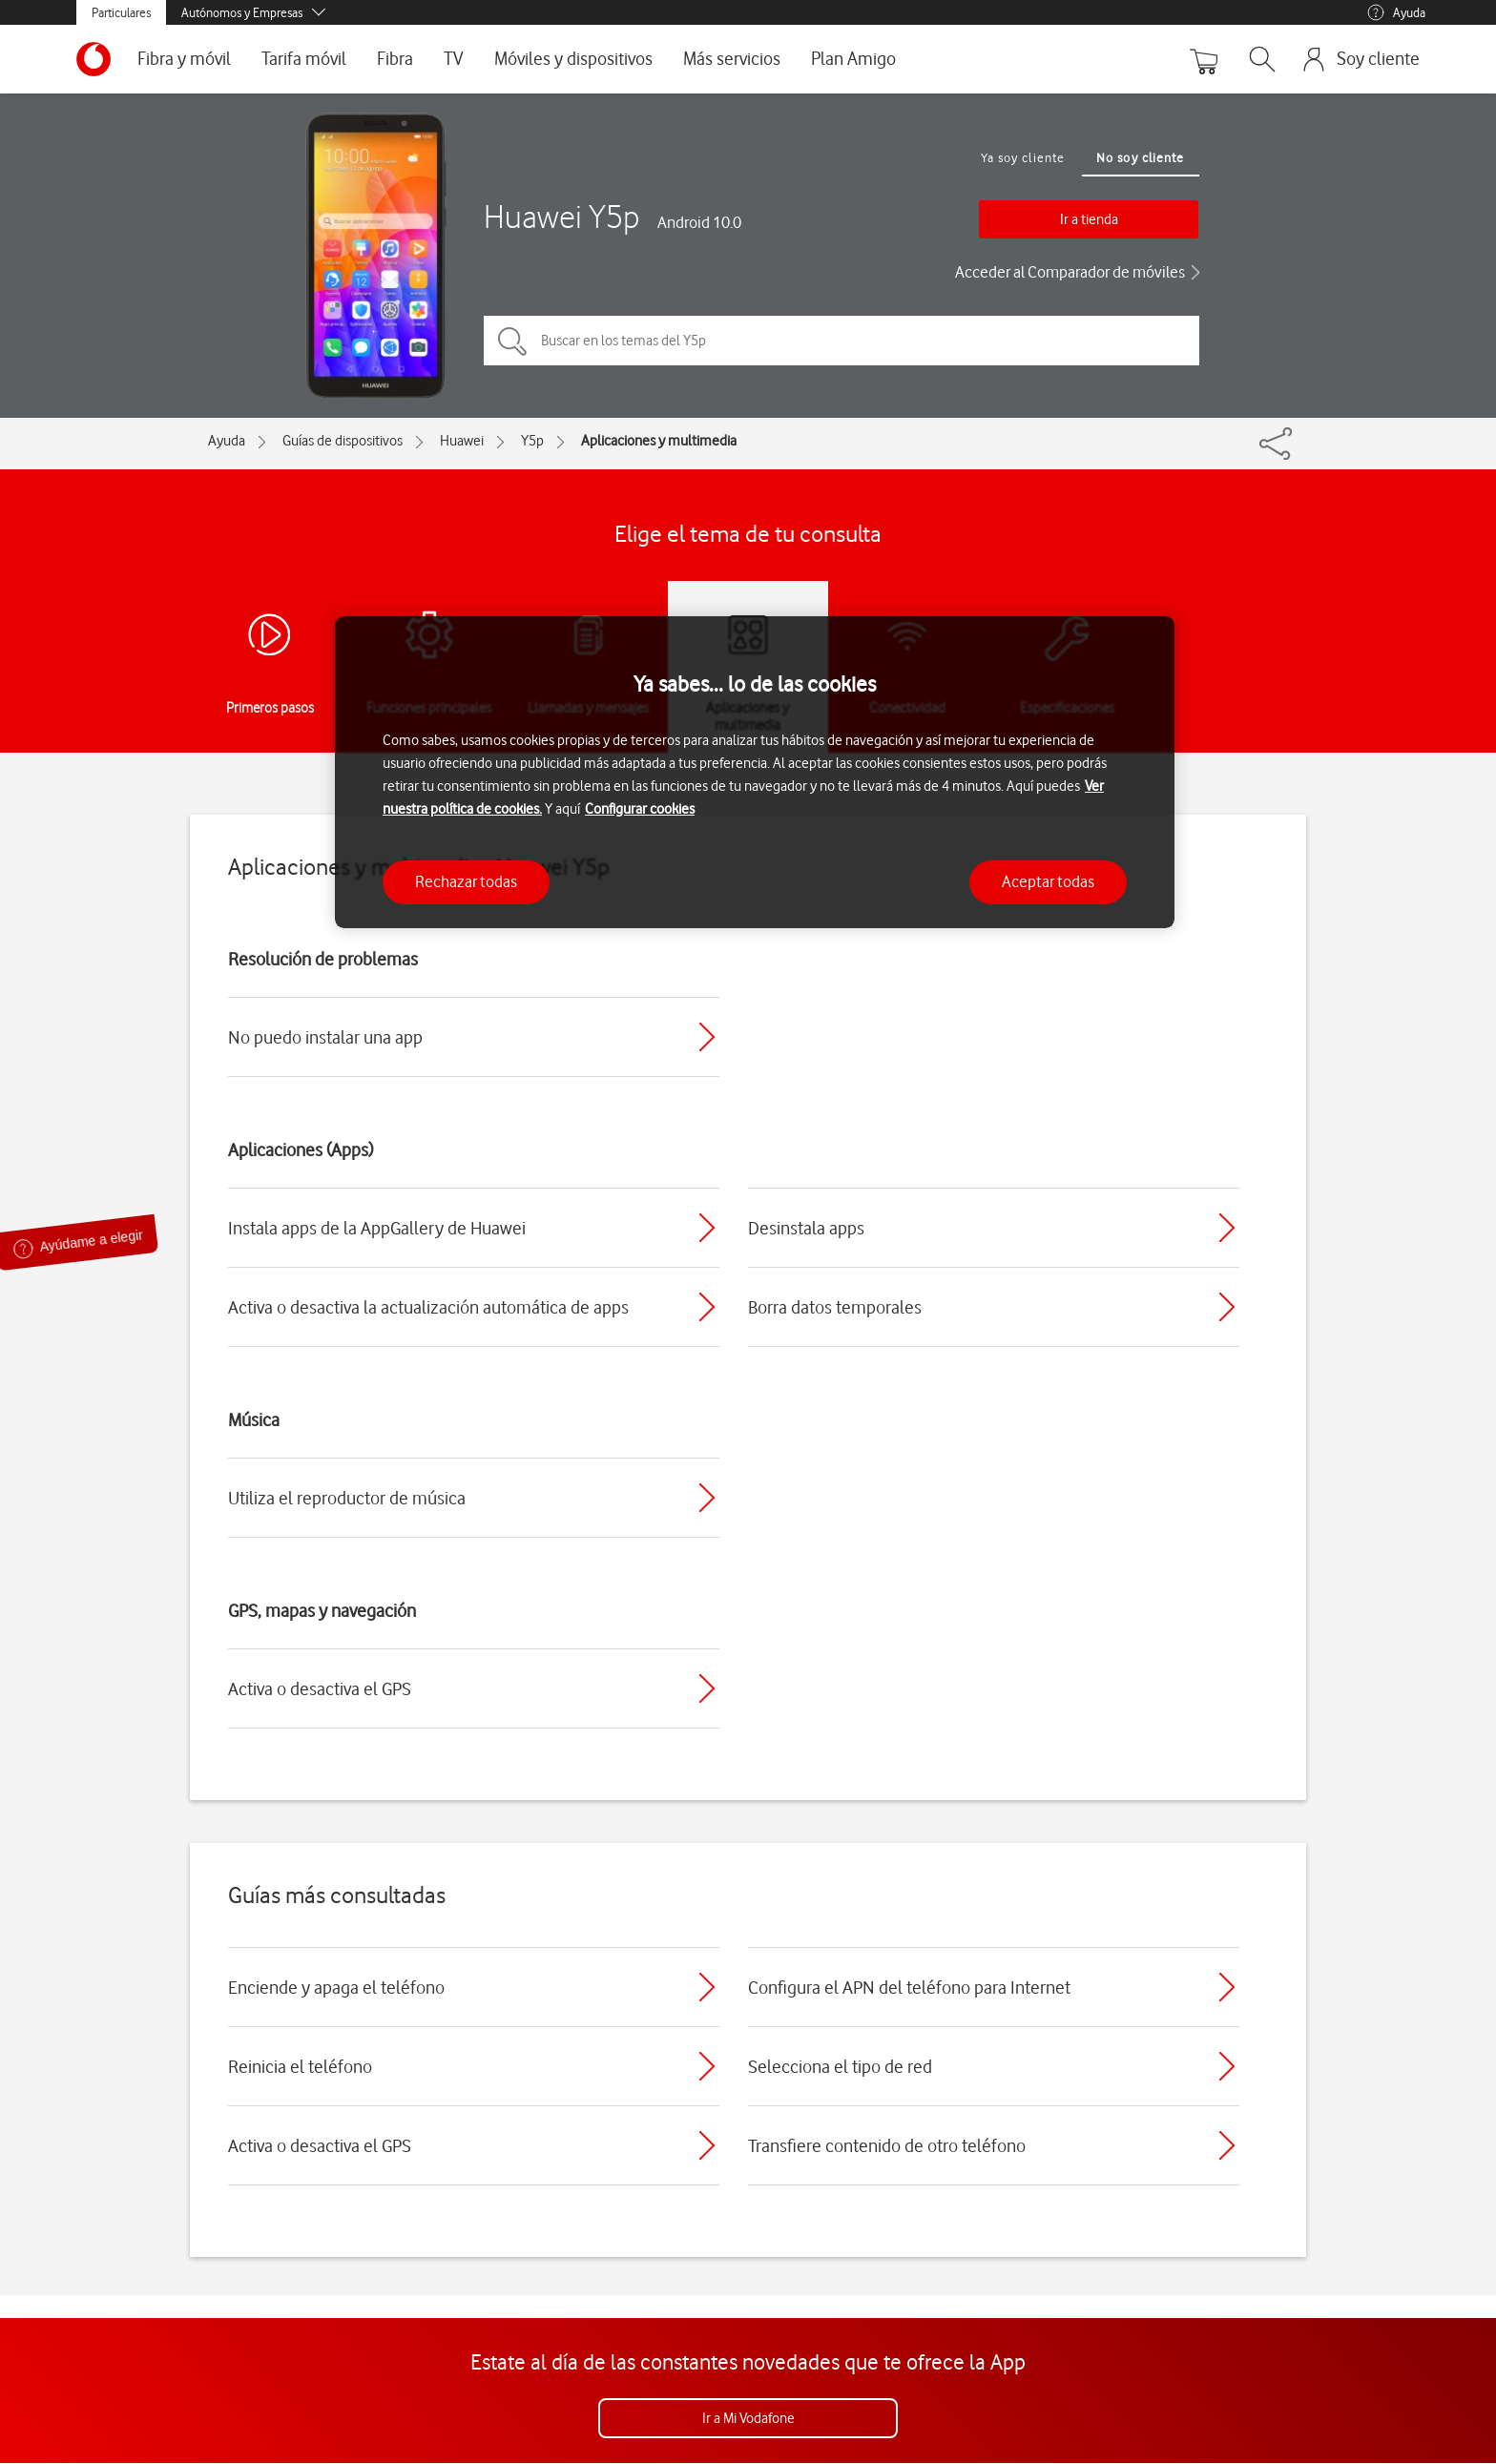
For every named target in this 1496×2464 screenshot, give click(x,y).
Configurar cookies (640, 809)
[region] (754, 772)
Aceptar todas (1048, 881)
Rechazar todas (466, 881)
